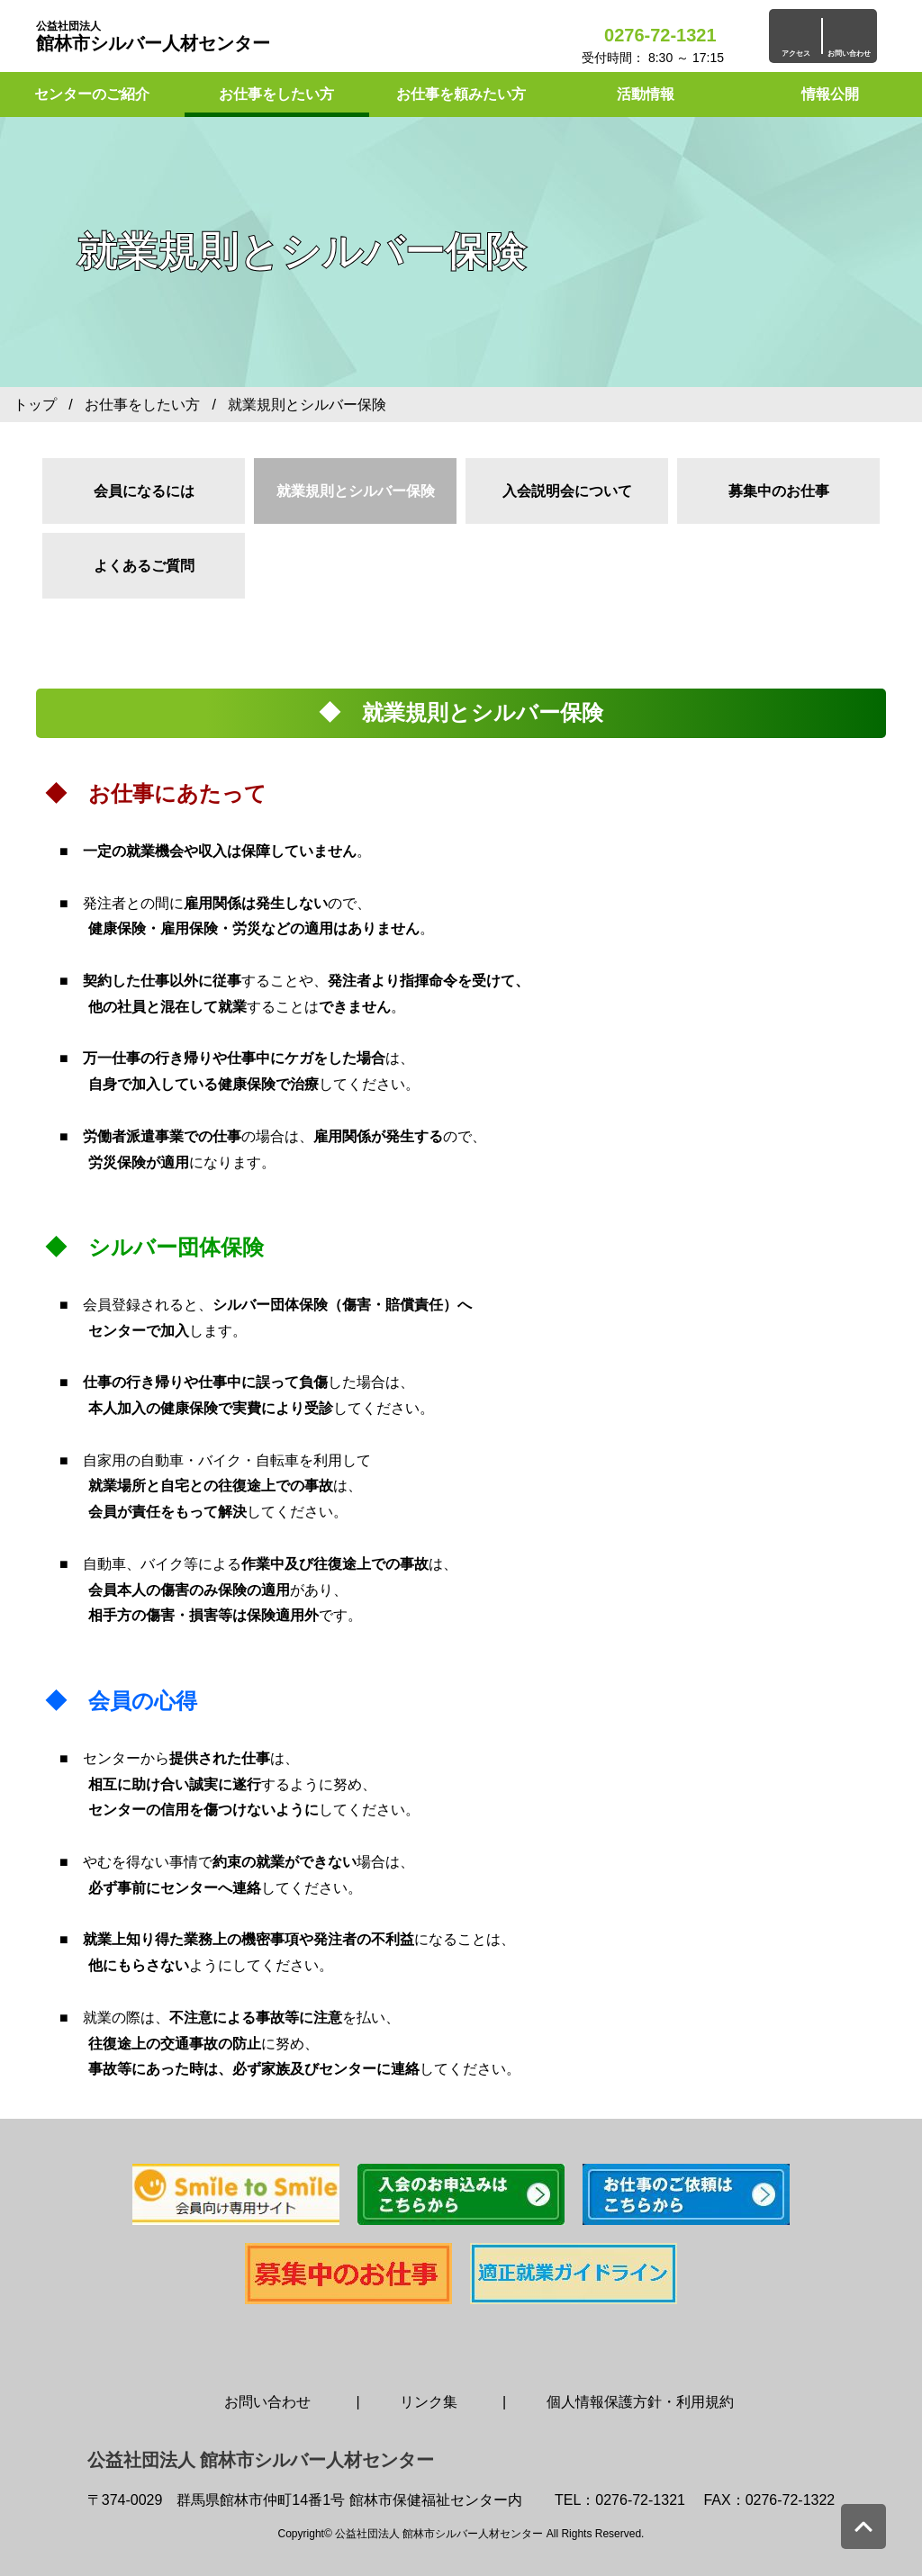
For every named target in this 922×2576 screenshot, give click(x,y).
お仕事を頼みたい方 (461, 94)
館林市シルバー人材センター (153, 36)
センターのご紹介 (91, 94)
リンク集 (428, 2401)
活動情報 (645, 94)
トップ (35, 404)
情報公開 (830, 94)
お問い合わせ (267, 2401)
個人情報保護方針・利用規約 (640, 2401)
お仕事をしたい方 (276, 94)
